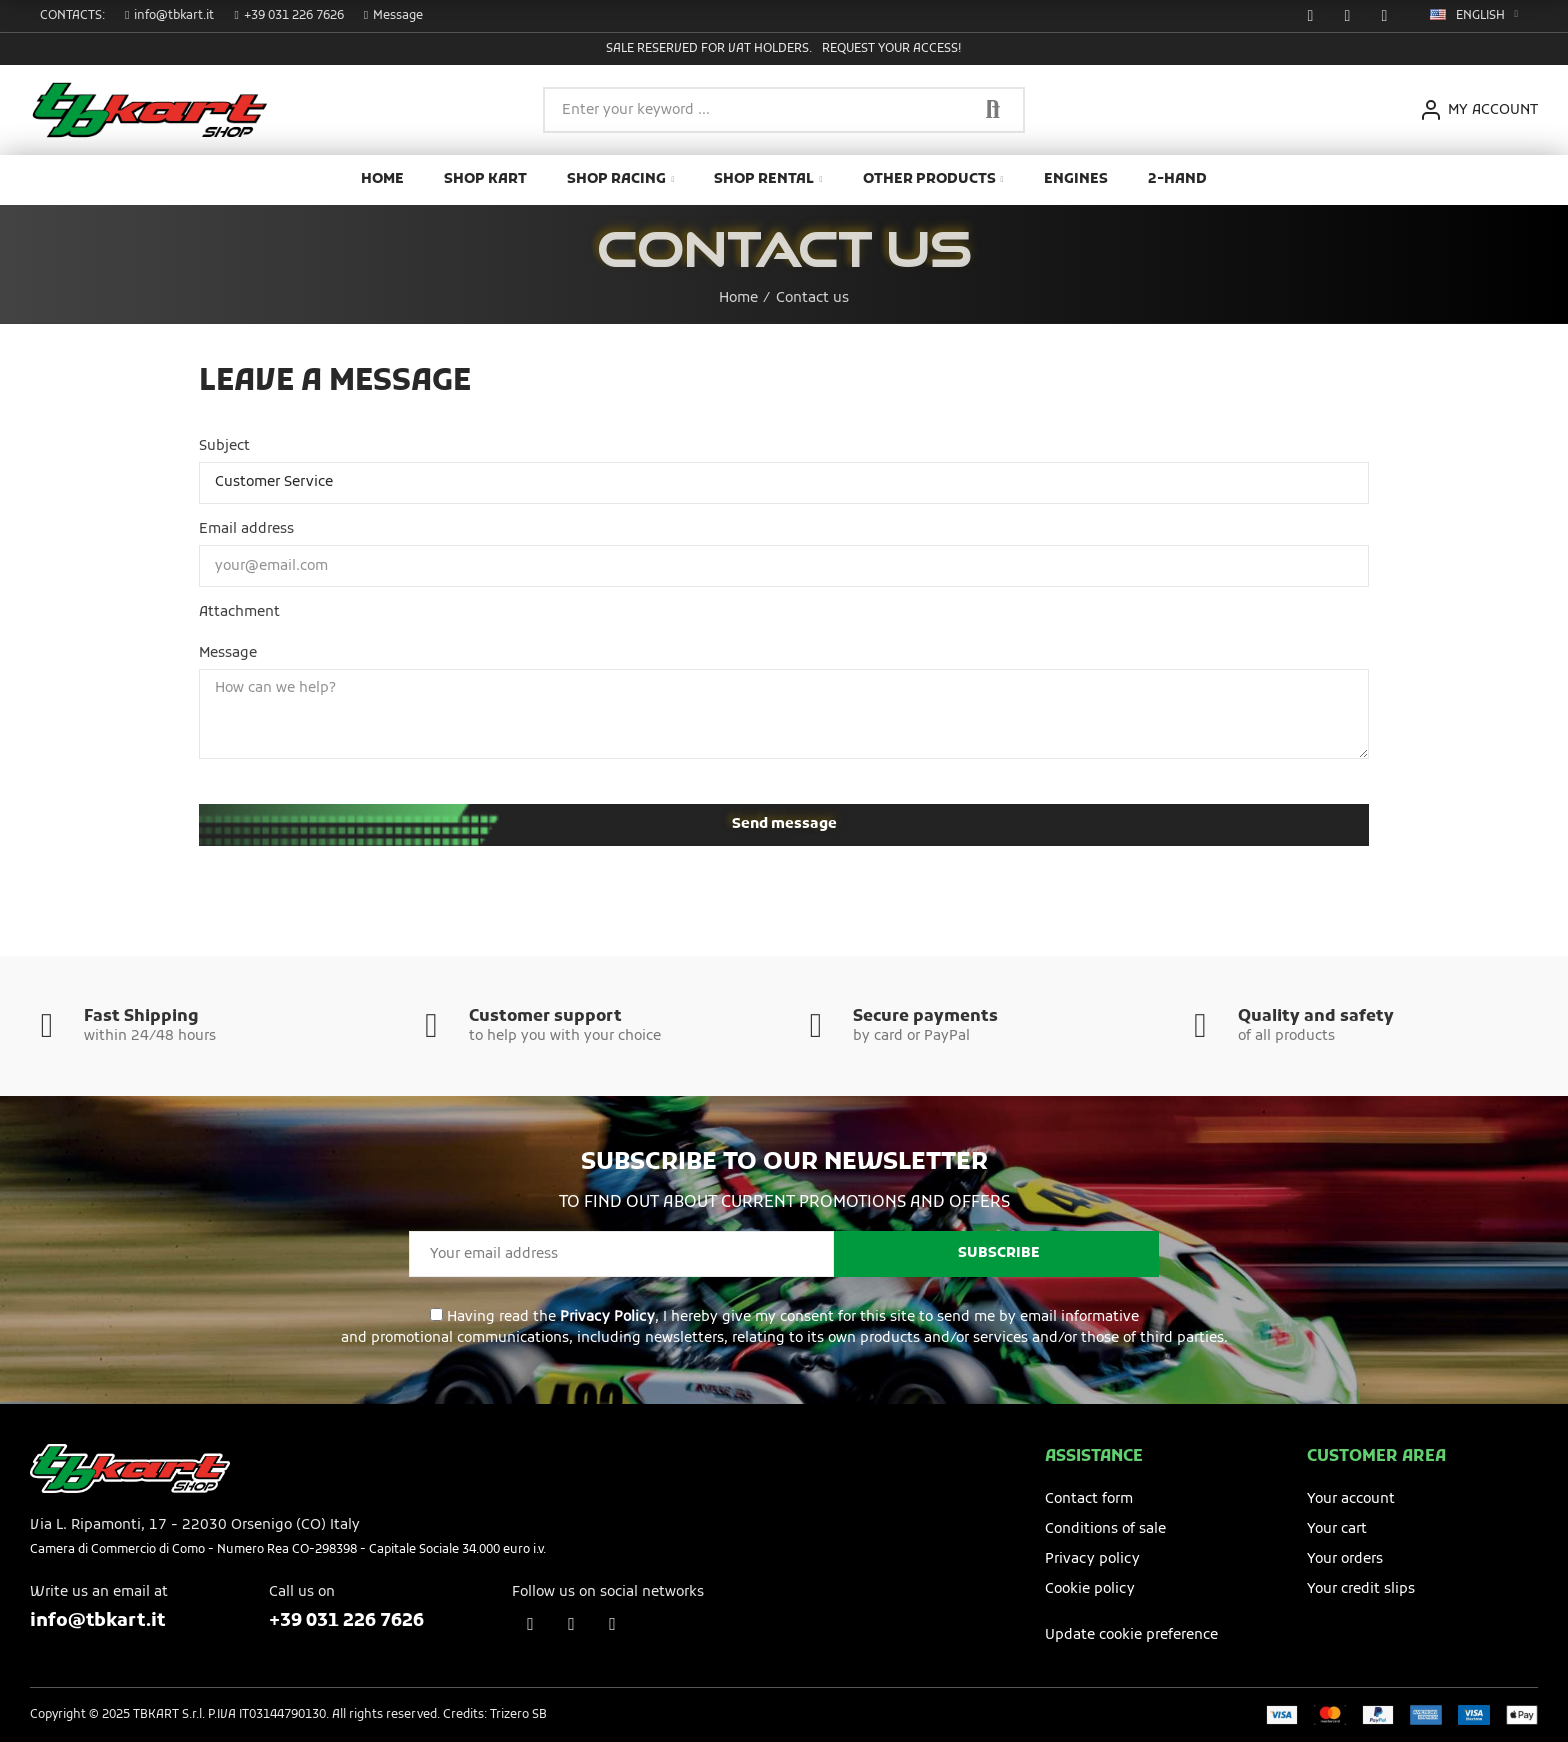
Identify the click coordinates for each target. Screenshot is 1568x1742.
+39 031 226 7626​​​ (346, 1621)
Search (993, 110)
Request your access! (892, 49)
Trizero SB (518, 1715)
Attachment (239, 612)
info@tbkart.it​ (97, 1621)
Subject (224, 446)
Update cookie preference (1131, 1635)
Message (228, 653)
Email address (246, 529)
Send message (784, 824)
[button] (169, 16)
